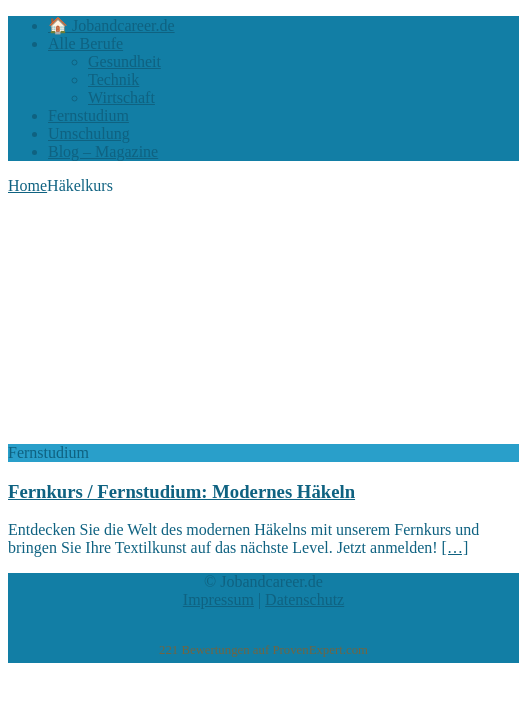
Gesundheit (124, 61)
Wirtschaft (121, 97)
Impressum (218, 599)
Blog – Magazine (103, 151)
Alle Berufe (85, 43)
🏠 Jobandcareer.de (111, 25)
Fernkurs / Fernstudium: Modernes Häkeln (181, 491)
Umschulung (89, 133)
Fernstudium (88, 115)
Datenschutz (304, 599)
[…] (455, 547)
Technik (113, 79)
